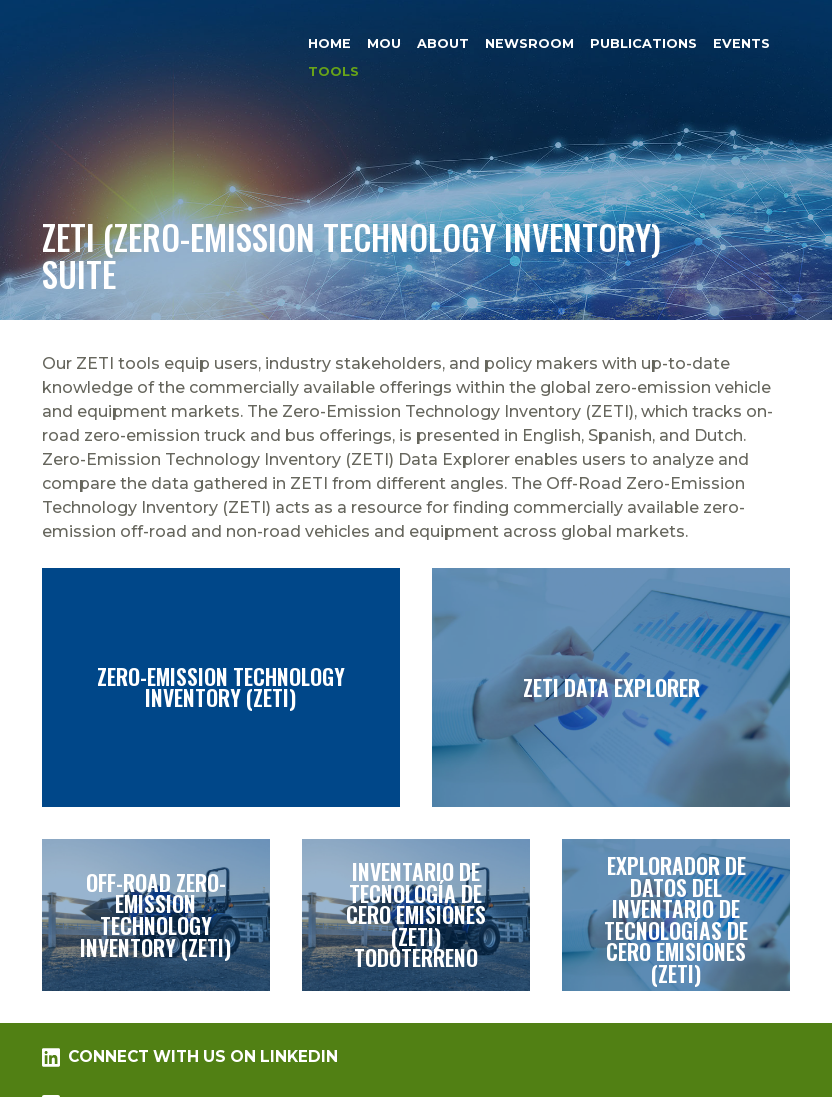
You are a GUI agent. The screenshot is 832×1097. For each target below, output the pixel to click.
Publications (643, 43)
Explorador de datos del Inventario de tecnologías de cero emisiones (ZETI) (676, 915)
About (443, 43)
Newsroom (529, 43)
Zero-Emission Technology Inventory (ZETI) (221, 687)
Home (329, 43)
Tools (333, 72)
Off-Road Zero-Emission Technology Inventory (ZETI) (156, 915)
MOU (384, 43)
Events (741, 43)
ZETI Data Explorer (611, 687)
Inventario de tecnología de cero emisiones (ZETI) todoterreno (416, 915)
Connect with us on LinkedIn (190, 1057)
